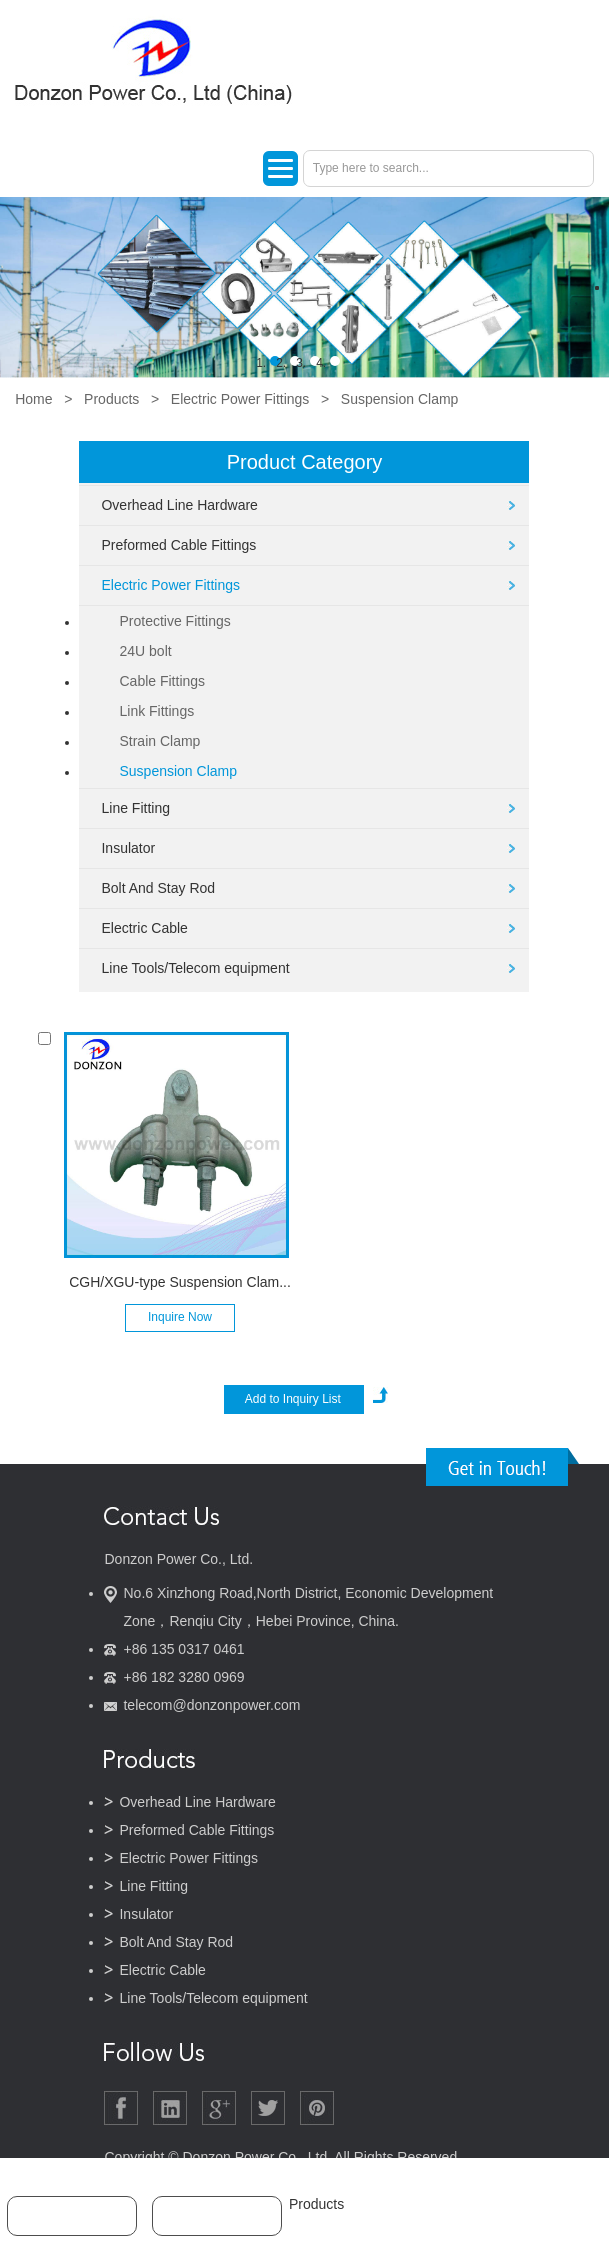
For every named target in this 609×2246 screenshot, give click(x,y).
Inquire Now (180, 1317)
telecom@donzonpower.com (211, 1705)
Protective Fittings (174, 621)
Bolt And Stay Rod (158, 888)
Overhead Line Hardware (179, 505)
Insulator (128, 848)
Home (33, 399)
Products (111, 399)
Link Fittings (156, 711)
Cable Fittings (162, 681)
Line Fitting (135, 808)
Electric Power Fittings (240, 399)
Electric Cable (144, 928)
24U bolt (145, 651)
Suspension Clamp (400, 399)
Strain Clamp (159, 741)
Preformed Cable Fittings (178, 545)
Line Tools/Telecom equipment (195, 968)
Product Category (305, 462)
